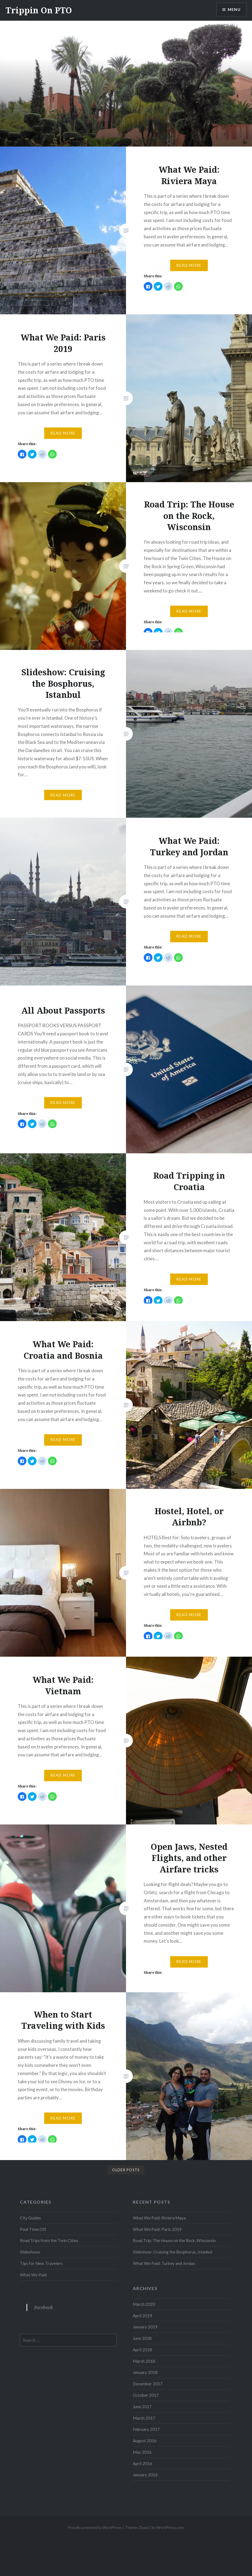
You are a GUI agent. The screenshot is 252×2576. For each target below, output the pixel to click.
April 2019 (142, 2315)
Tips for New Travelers (41, 2263)
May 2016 (142, 2452)
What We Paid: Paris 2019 (157, 2229)
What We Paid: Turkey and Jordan (164, 2263)
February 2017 (146, 2429)
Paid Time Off (33, 2229)
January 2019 (145, 2326)
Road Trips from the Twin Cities (49, 2240)
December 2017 (148, 2383)
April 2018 (142, 2349)
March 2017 (144, 2418)
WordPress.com (170, 2527)
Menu (234, 9)
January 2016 (145, 2474)
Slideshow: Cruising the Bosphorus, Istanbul (172, 2251)
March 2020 (144, 2304)
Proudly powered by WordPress (95, 2527)
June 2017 (142, 2406)
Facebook (43, 2307)
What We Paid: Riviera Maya (159, 2217)
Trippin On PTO (38, 10)
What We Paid (33, 2274)
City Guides (30, 2217)
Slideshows (30, 2251)
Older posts (126, 2170)
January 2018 (145, 2372)
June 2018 (142, 2338)
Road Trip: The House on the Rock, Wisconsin (174, 2240)
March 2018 (144, 2361)
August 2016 (145, 2440)
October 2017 (146, 2395)
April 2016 (142, 2463)
